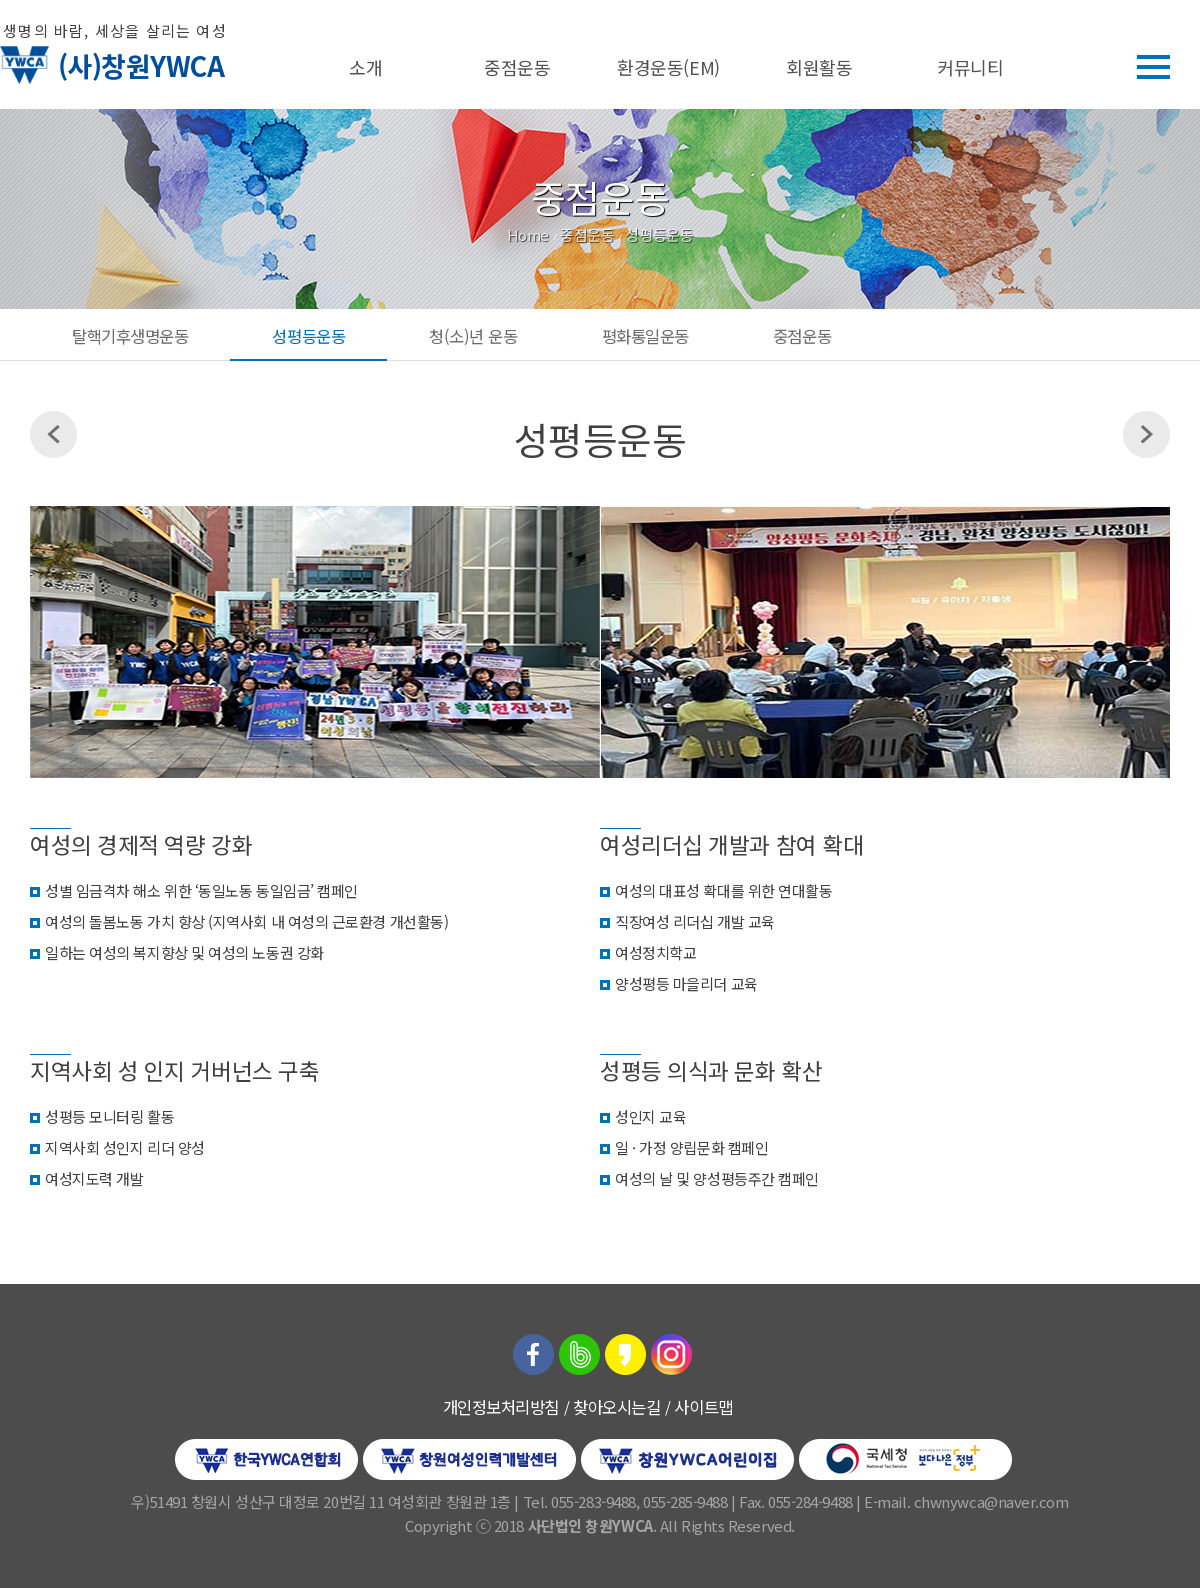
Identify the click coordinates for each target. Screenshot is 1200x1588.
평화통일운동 (645, 336)
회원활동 (819, 67)
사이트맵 (703, 1407)
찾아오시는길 (616, 1407)
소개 (365, 67)
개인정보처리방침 (501, 1407)
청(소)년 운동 (473, 336)
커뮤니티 (970, 67)
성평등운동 (308, 336)
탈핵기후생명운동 (130, 336)
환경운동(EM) (668, 67)
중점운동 (517, 67)
